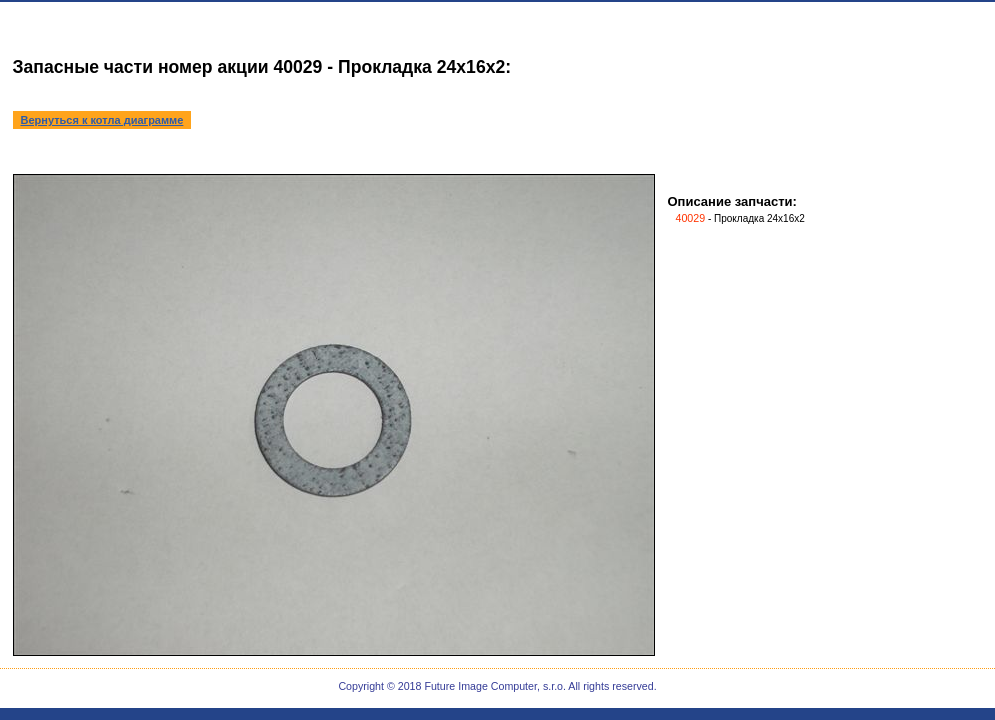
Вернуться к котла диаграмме (102, 120)
